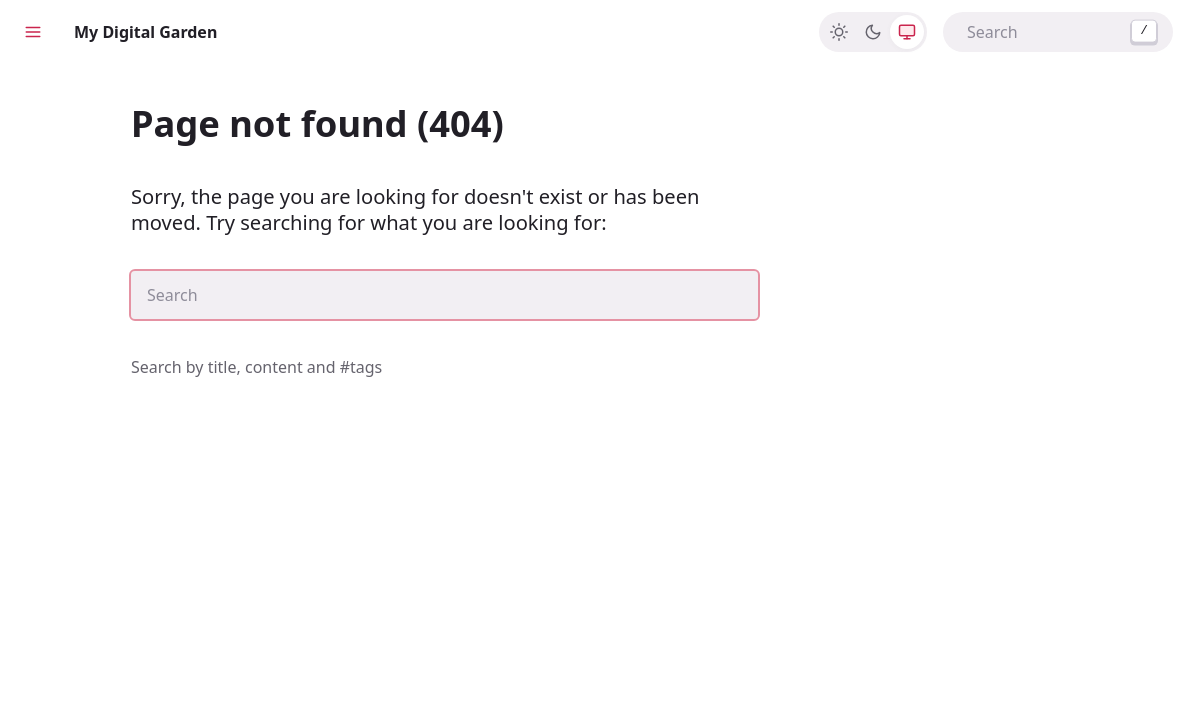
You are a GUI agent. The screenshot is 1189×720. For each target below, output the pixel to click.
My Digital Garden (145, 32)
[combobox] (1058, 32)
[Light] (839, 32)
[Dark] (873, 32)
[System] (907, 32)
